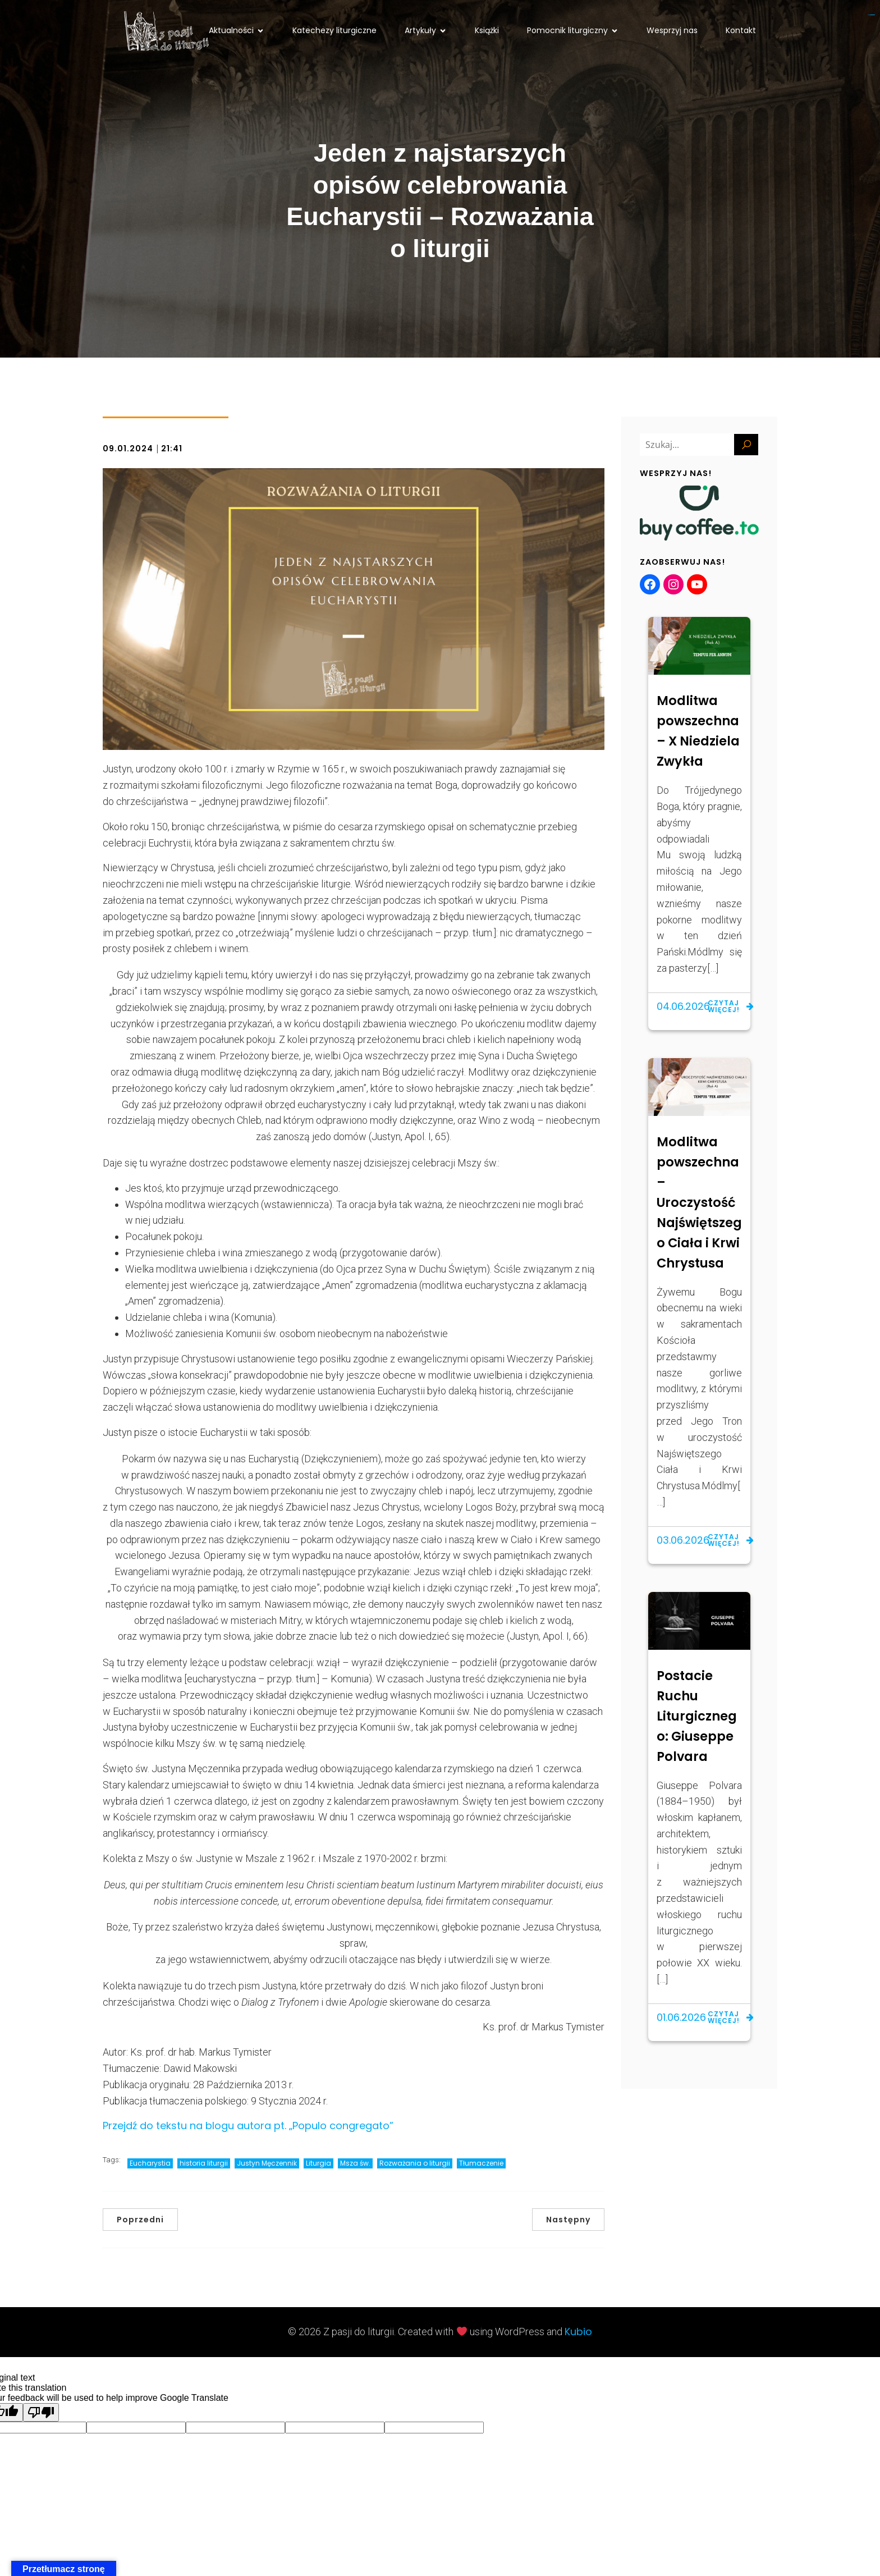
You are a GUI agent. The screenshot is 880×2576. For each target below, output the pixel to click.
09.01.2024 (128, 448)
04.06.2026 (683, 1006)
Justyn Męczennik (267, 2163)
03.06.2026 (683, 1540)
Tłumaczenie (481, 2163)
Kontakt (741, 30)
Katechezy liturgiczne (334, 30)
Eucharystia (150, 2163)
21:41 (171, 448)
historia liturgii (204, 2163)
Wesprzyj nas (672, 30)
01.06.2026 (681, 2017)
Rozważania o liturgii (414, 2163)
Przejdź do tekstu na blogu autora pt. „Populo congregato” (248, 2126)
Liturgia (318, 2163)
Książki (487, 30)
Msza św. (355, 2163)
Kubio (578, 2332)
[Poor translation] (41, 2412)
